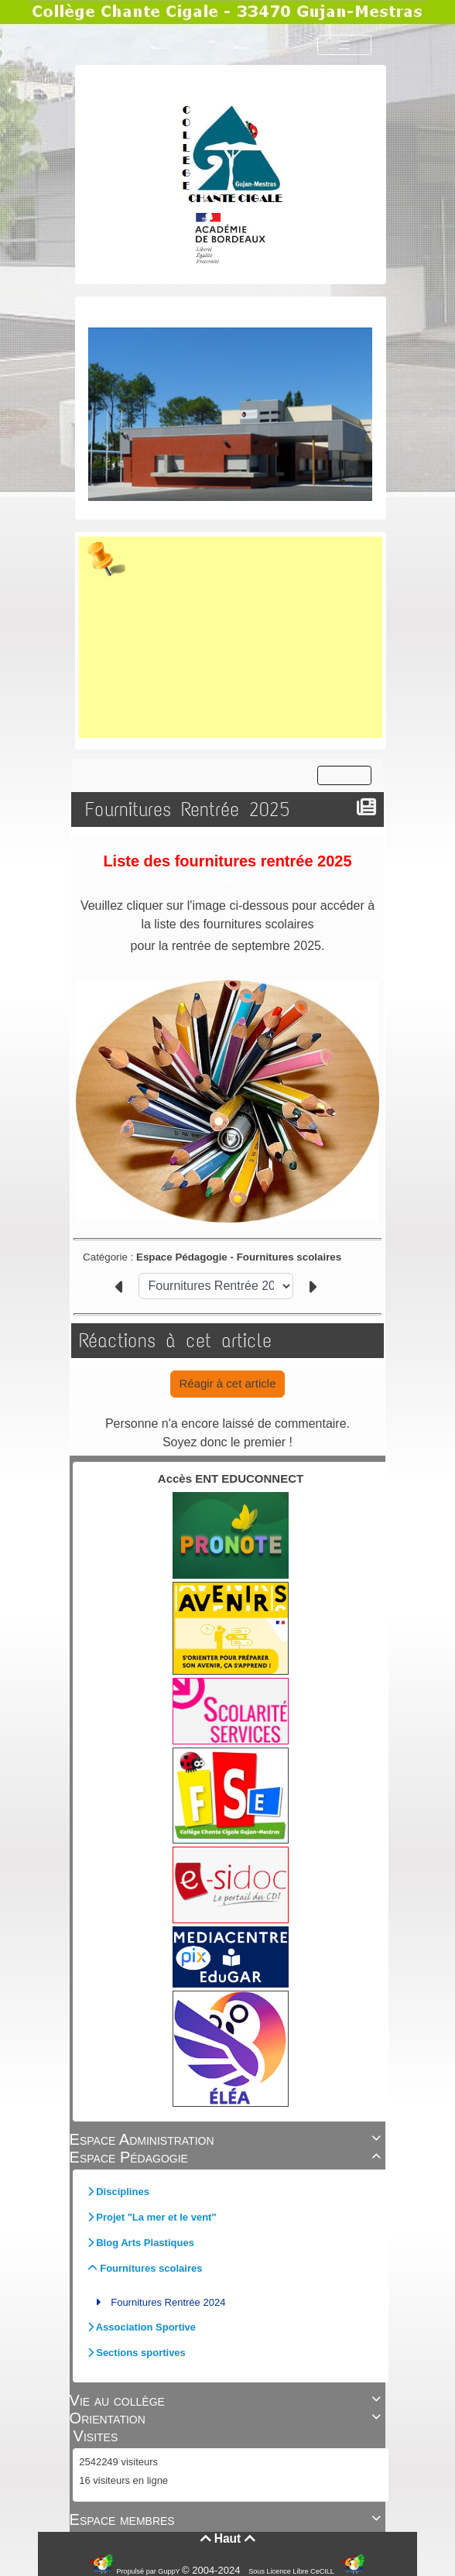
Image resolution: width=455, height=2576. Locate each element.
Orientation (228, 2418)
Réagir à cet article (227, 1383)
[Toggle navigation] (344, 45)
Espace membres (228, 2519)
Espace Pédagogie (228, 2157)
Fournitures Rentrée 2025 (190, 809)
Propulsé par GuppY (149, 2571)
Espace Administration (228, 2139)
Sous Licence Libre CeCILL (292, 2571)
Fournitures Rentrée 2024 (168, 2302)
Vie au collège (228, 2400)
